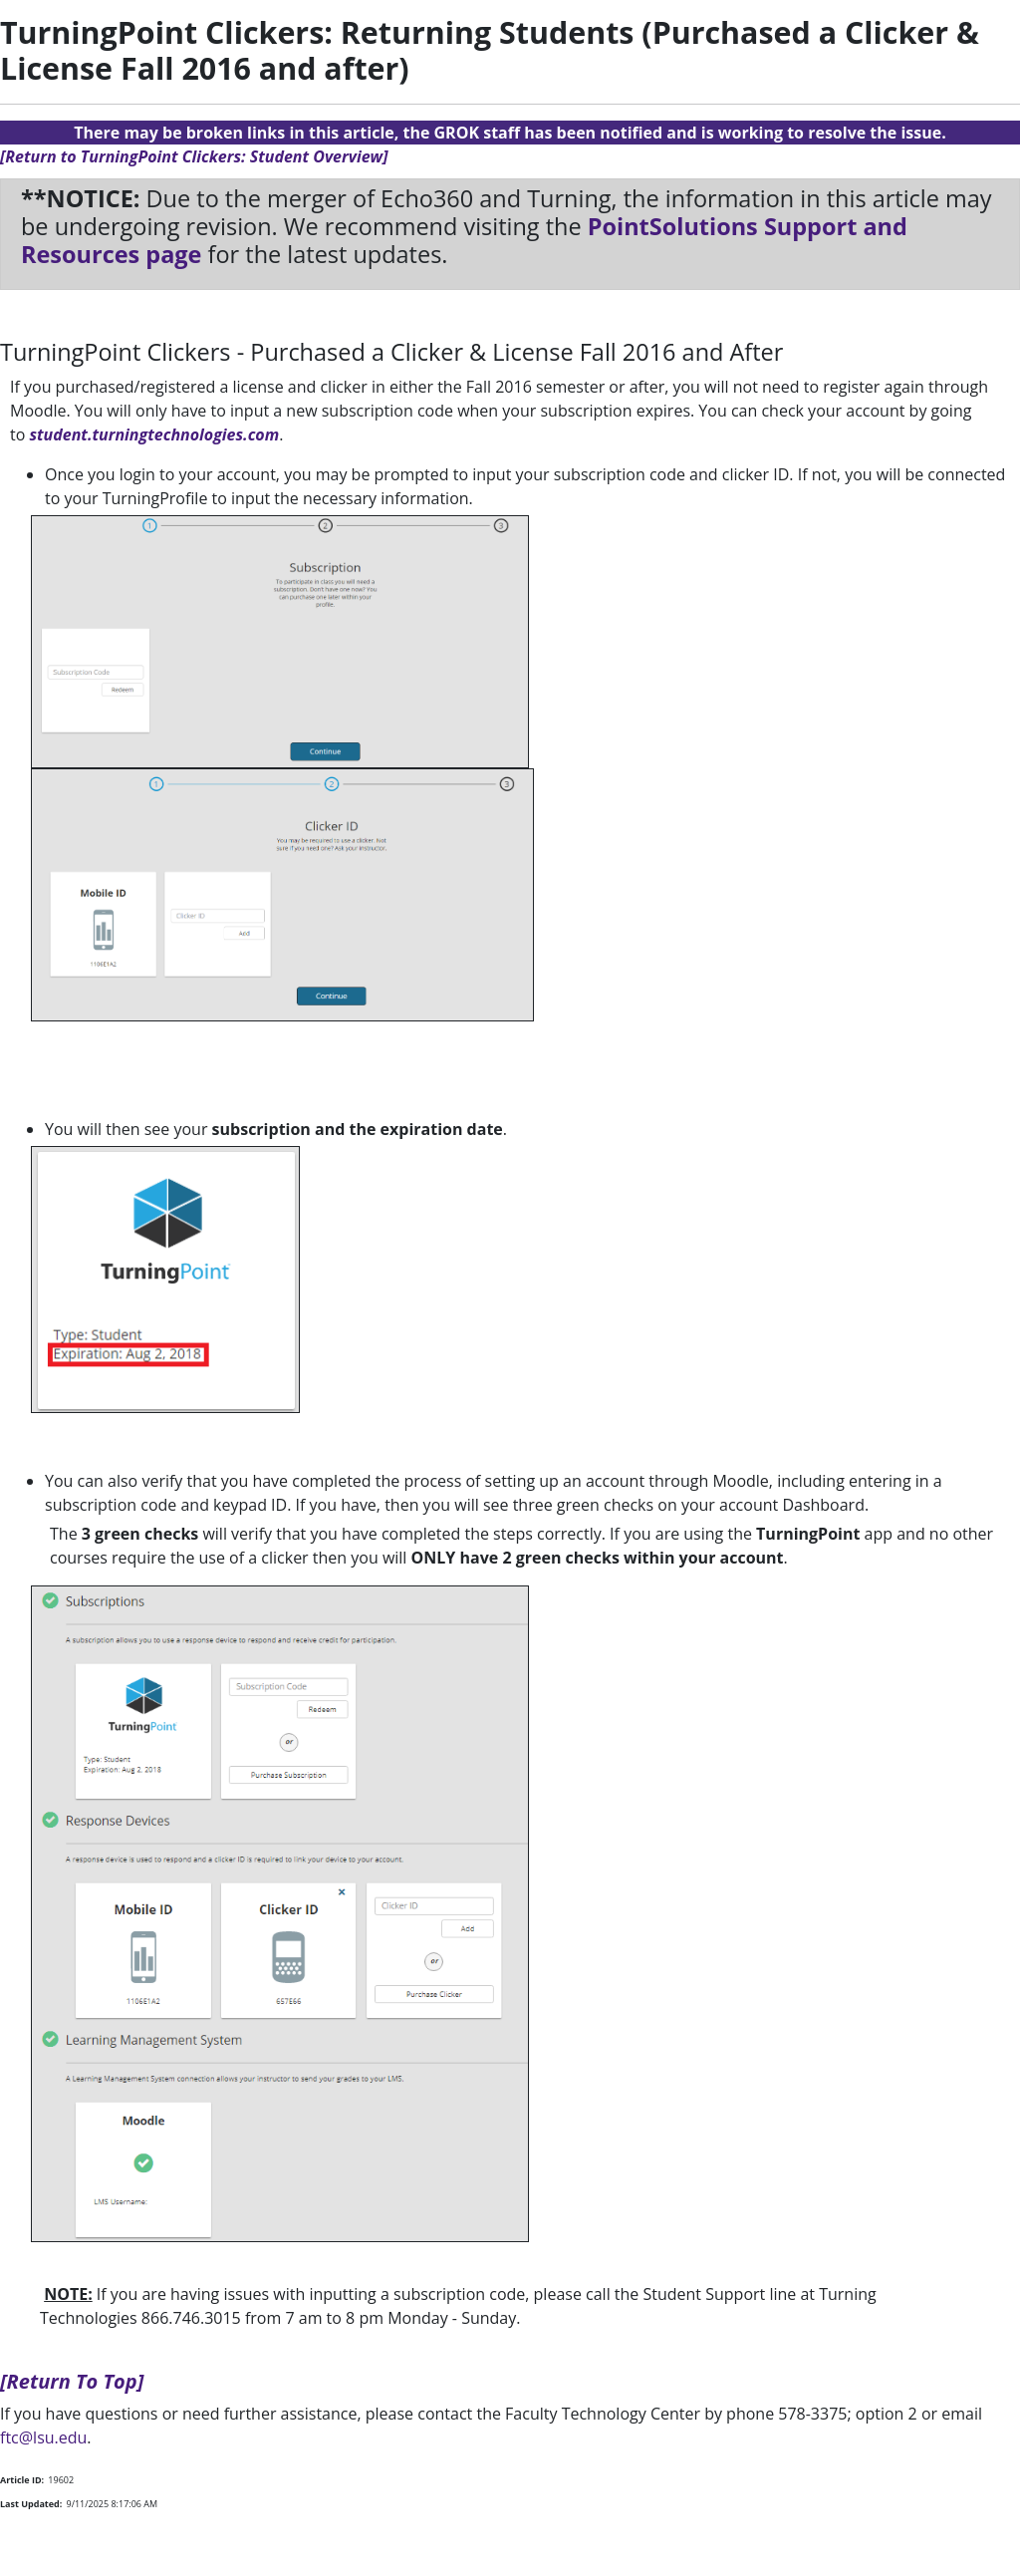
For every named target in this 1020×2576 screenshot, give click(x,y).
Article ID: (22, 2479)
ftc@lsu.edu (43, 2437)
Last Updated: (31, 2503)
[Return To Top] (71, 2381)
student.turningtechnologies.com (154, 434)
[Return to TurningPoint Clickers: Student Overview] (194, 156)
